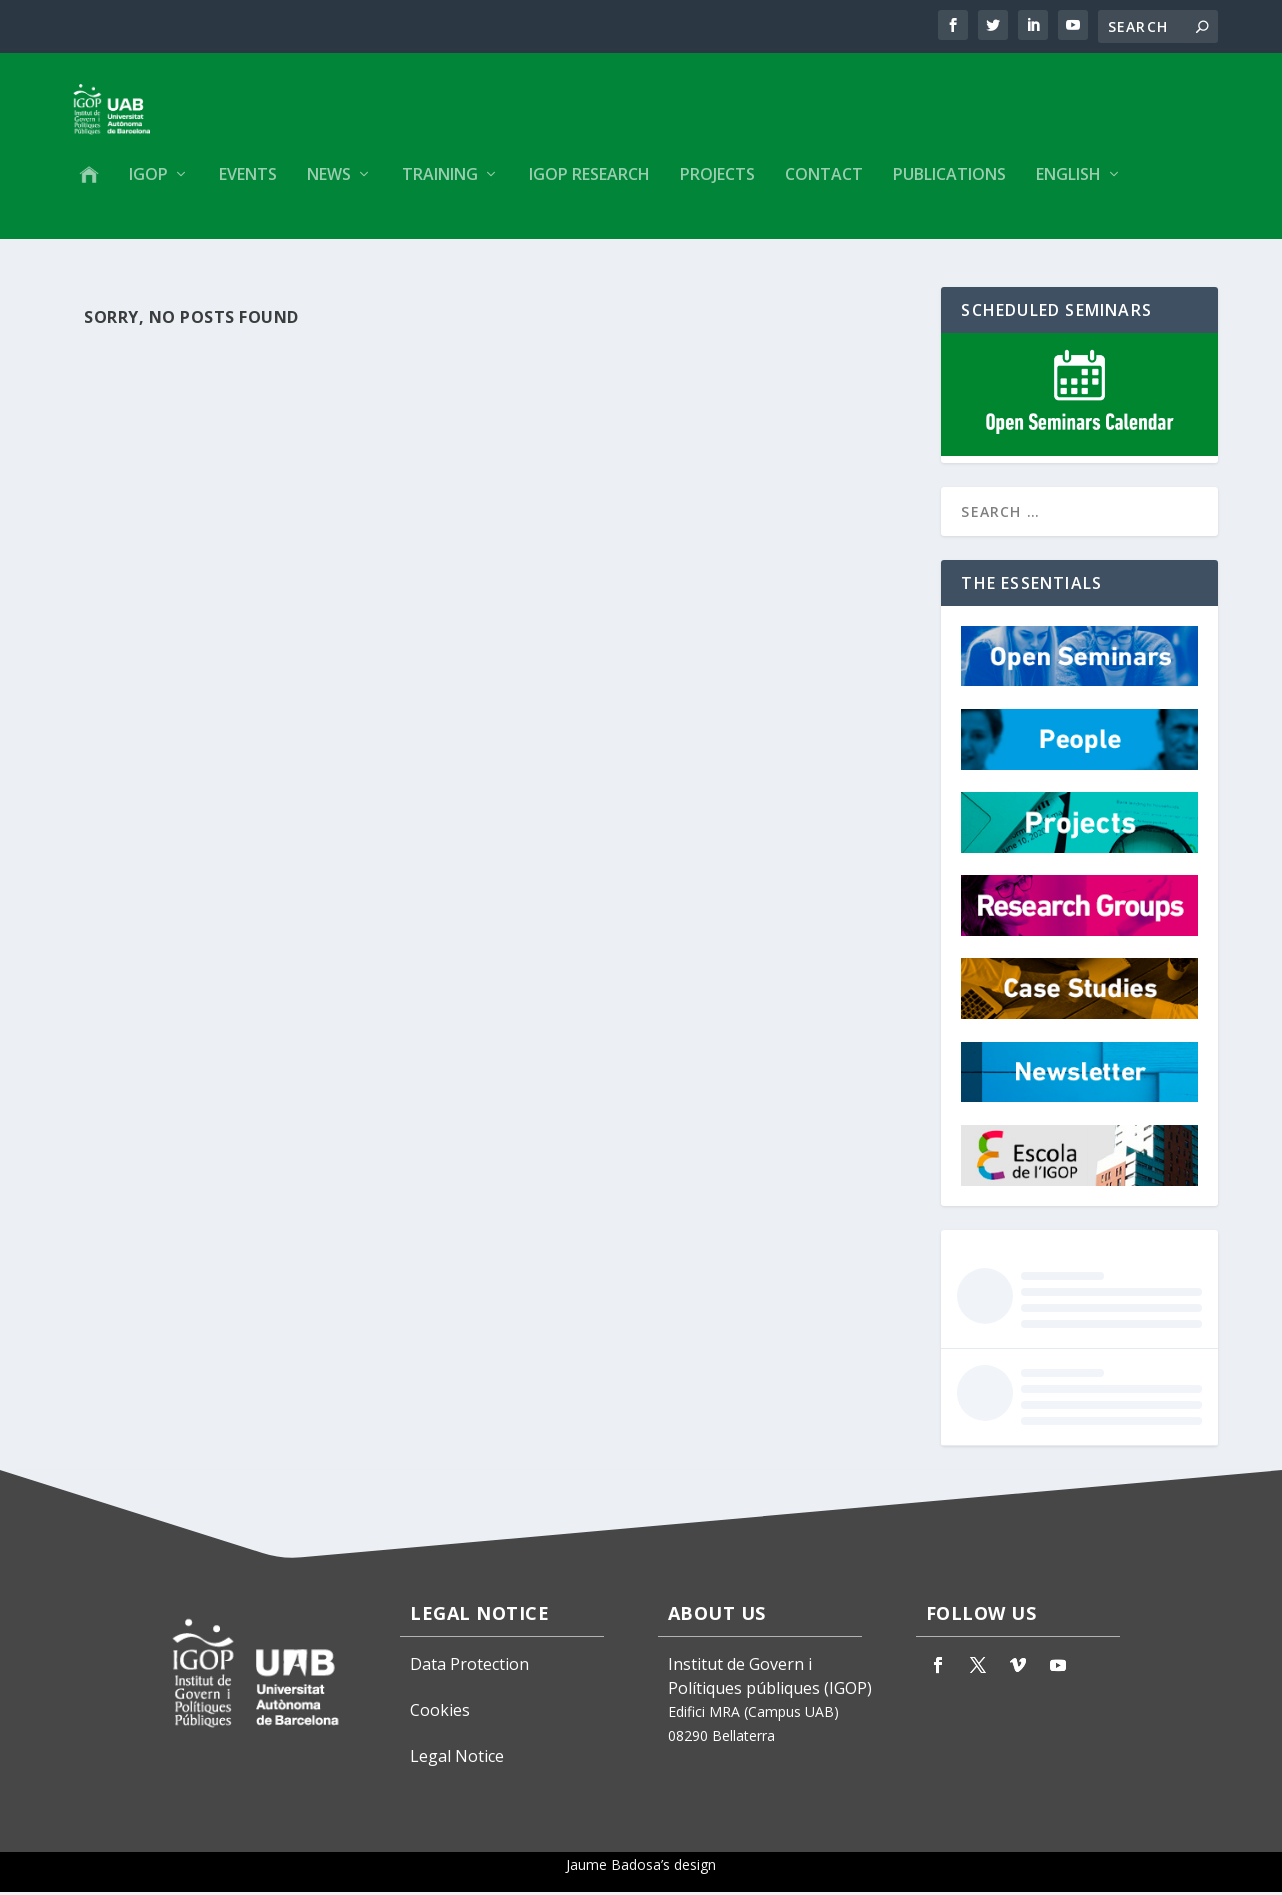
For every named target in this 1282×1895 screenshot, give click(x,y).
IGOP (148, 186)
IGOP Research (589, 186)
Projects (717, 186)
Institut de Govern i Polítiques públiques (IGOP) (770, 1679)
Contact (824, 186)
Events (248, 186)
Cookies (440, 1713)
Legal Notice (457, 1759)
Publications (949, 186)
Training (440, 186)
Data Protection (469, 1667)
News (329, 186)
